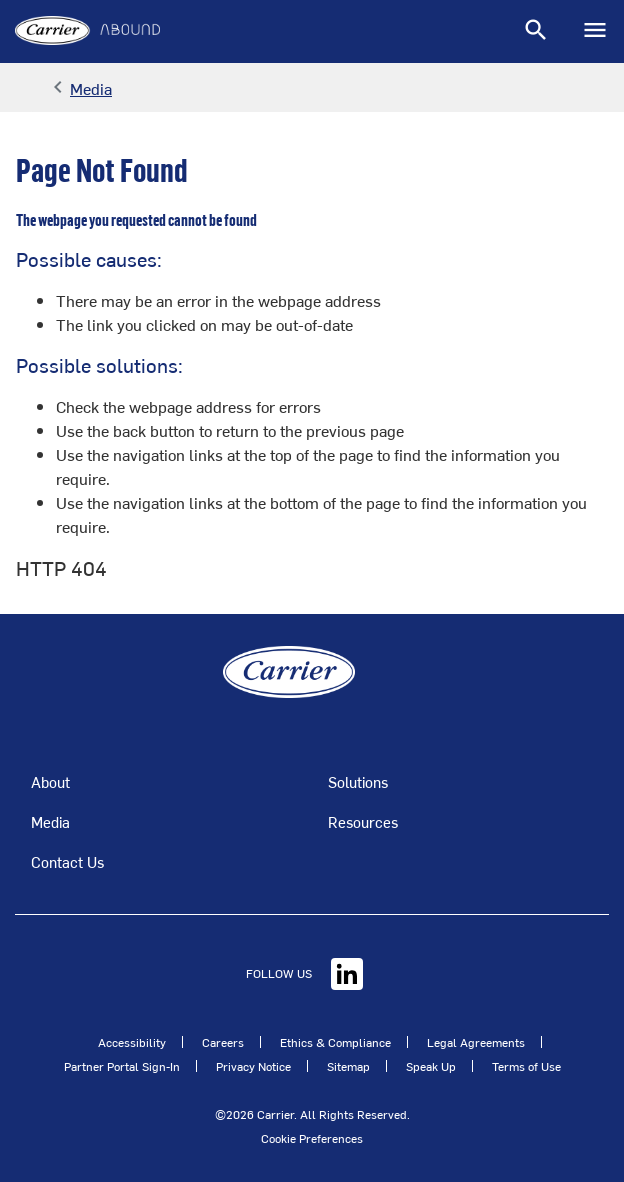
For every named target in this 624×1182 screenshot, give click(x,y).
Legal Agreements (476, 1042)
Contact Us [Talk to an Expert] (67, 861)
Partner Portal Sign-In (122, 1066)
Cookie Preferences (312, 1138)
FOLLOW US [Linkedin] (304, 973)
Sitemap (348, 1066)
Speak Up (431, 1066)
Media (50, 821)
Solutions (358, 781)
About (50, 781)
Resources (363, 821)
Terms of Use (526, 1066)
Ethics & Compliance (335, 1042)
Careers (223, 1042)
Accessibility (132, 1042)
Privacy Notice (253, 1066)
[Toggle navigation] (536, 31)
